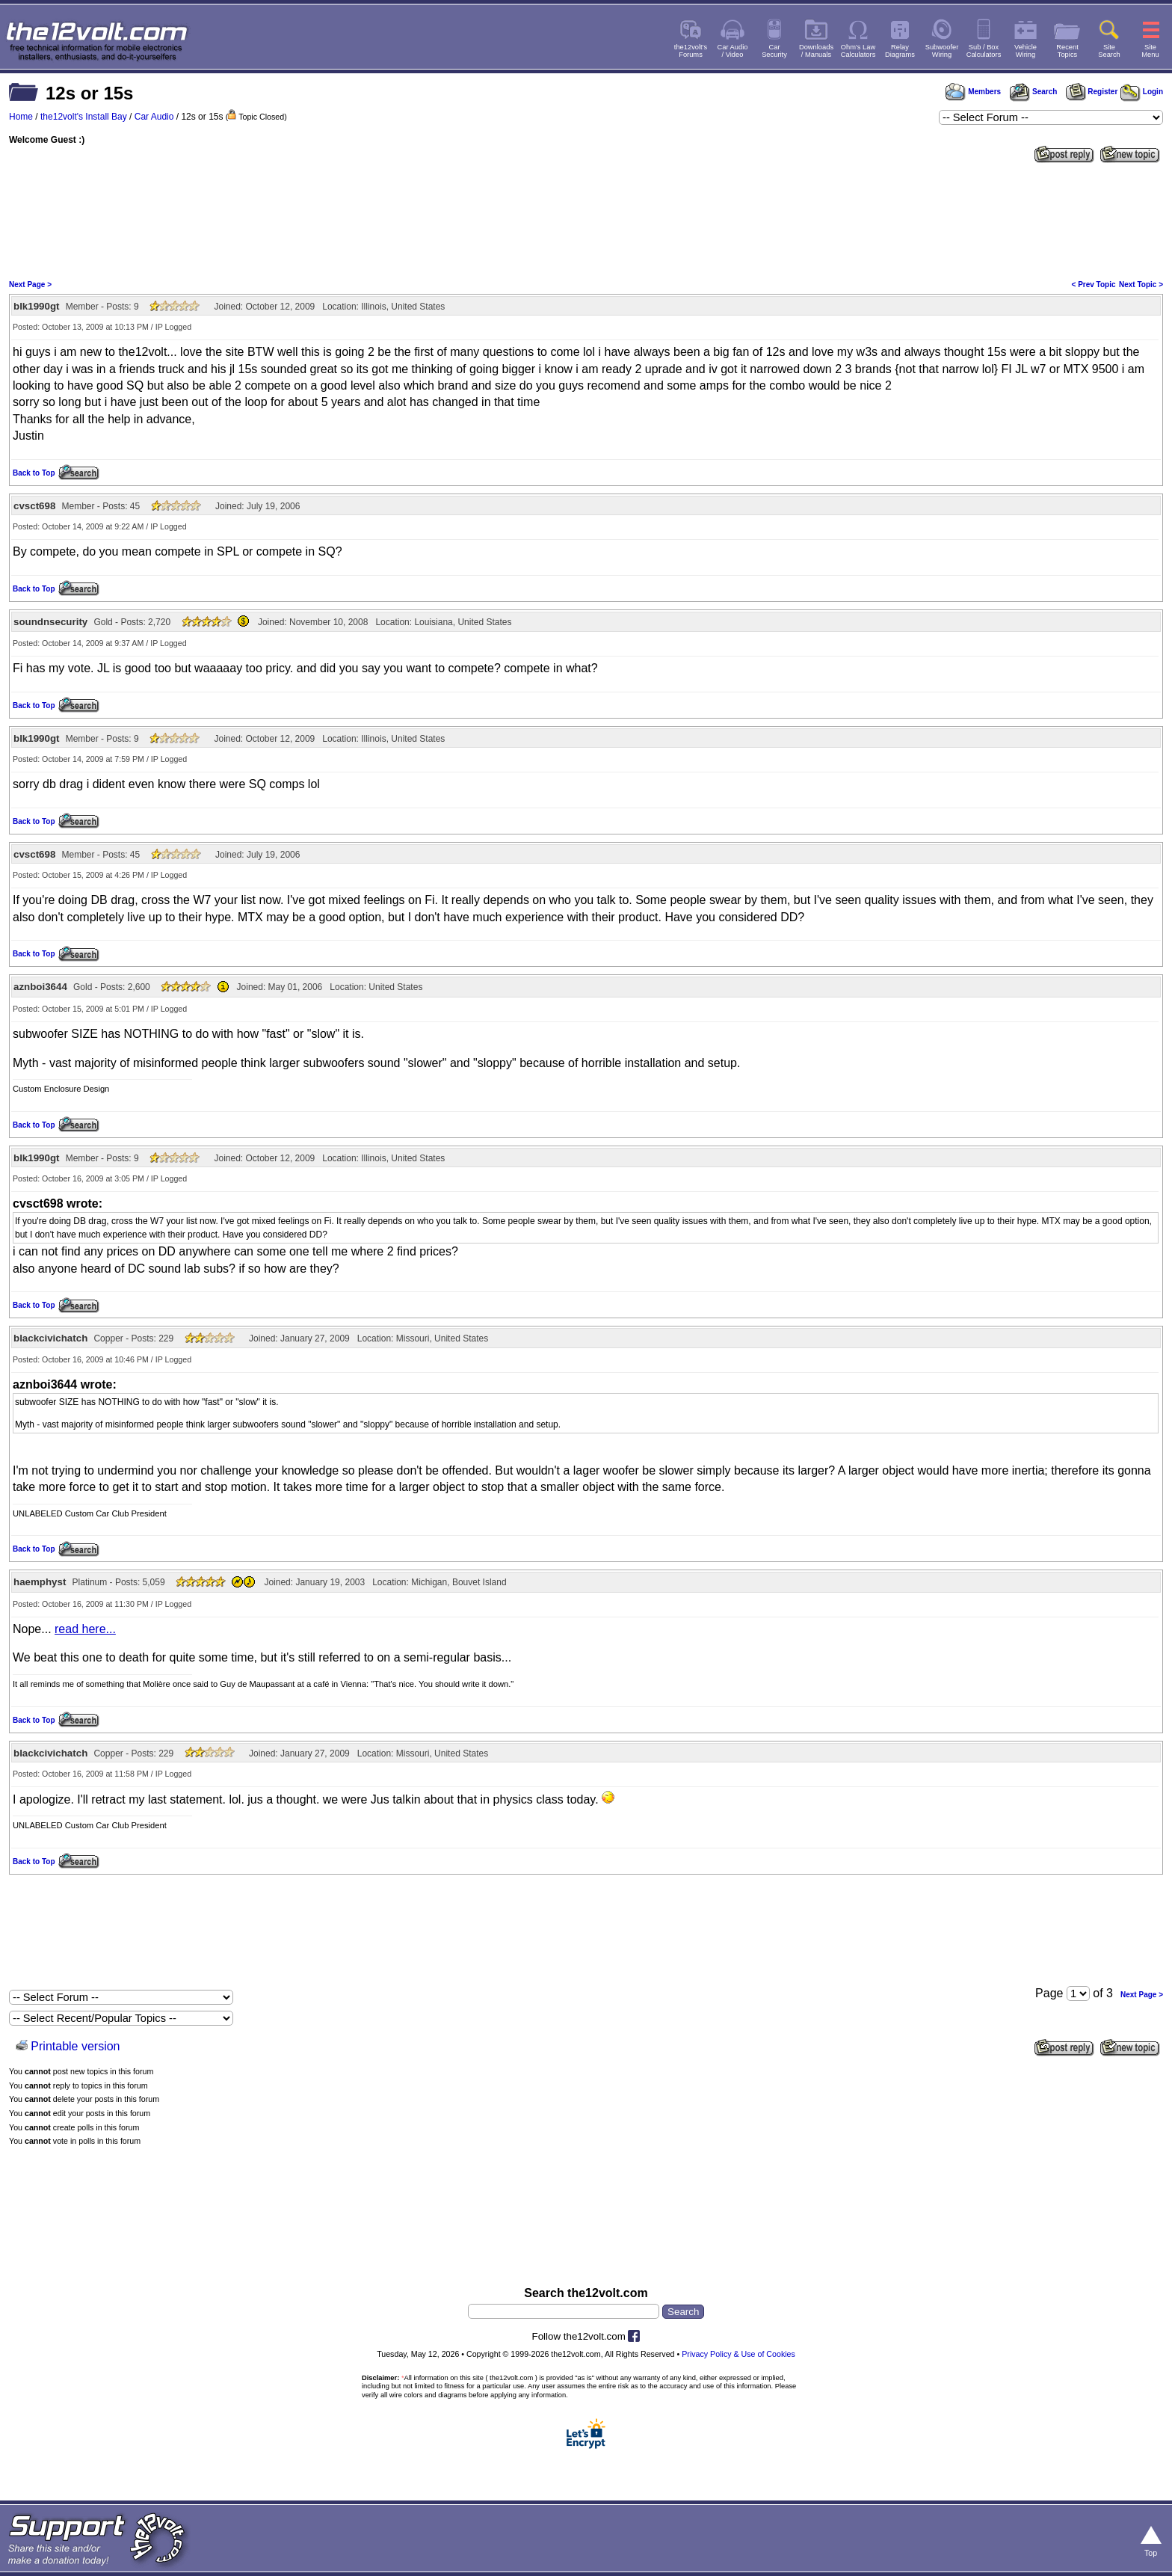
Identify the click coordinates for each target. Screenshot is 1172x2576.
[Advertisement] (586, 220)
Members (973, 91)
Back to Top (34, 473)
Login (1141, 91)
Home (21, 116)
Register (1092, 91)
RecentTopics (1067, 50)
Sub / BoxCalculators (984, 50)
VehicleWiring (1025, 50)
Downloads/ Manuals (816, 50)
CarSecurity (774, 50)
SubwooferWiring (942, 50)
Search (1033, 91)
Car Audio (154, 116)
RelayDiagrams (900, 50)
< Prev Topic (1094, 284)
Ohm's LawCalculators (858, 50)
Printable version (75, 2046)
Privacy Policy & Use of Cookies (738, 2353)
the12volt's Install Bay (83, 116)
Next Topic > (1141, 284)
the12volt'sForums (690, 50)
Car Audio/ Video (733, 50)
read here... (85, 1629)
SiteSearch (1109, 50)
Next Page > (30, 284)
